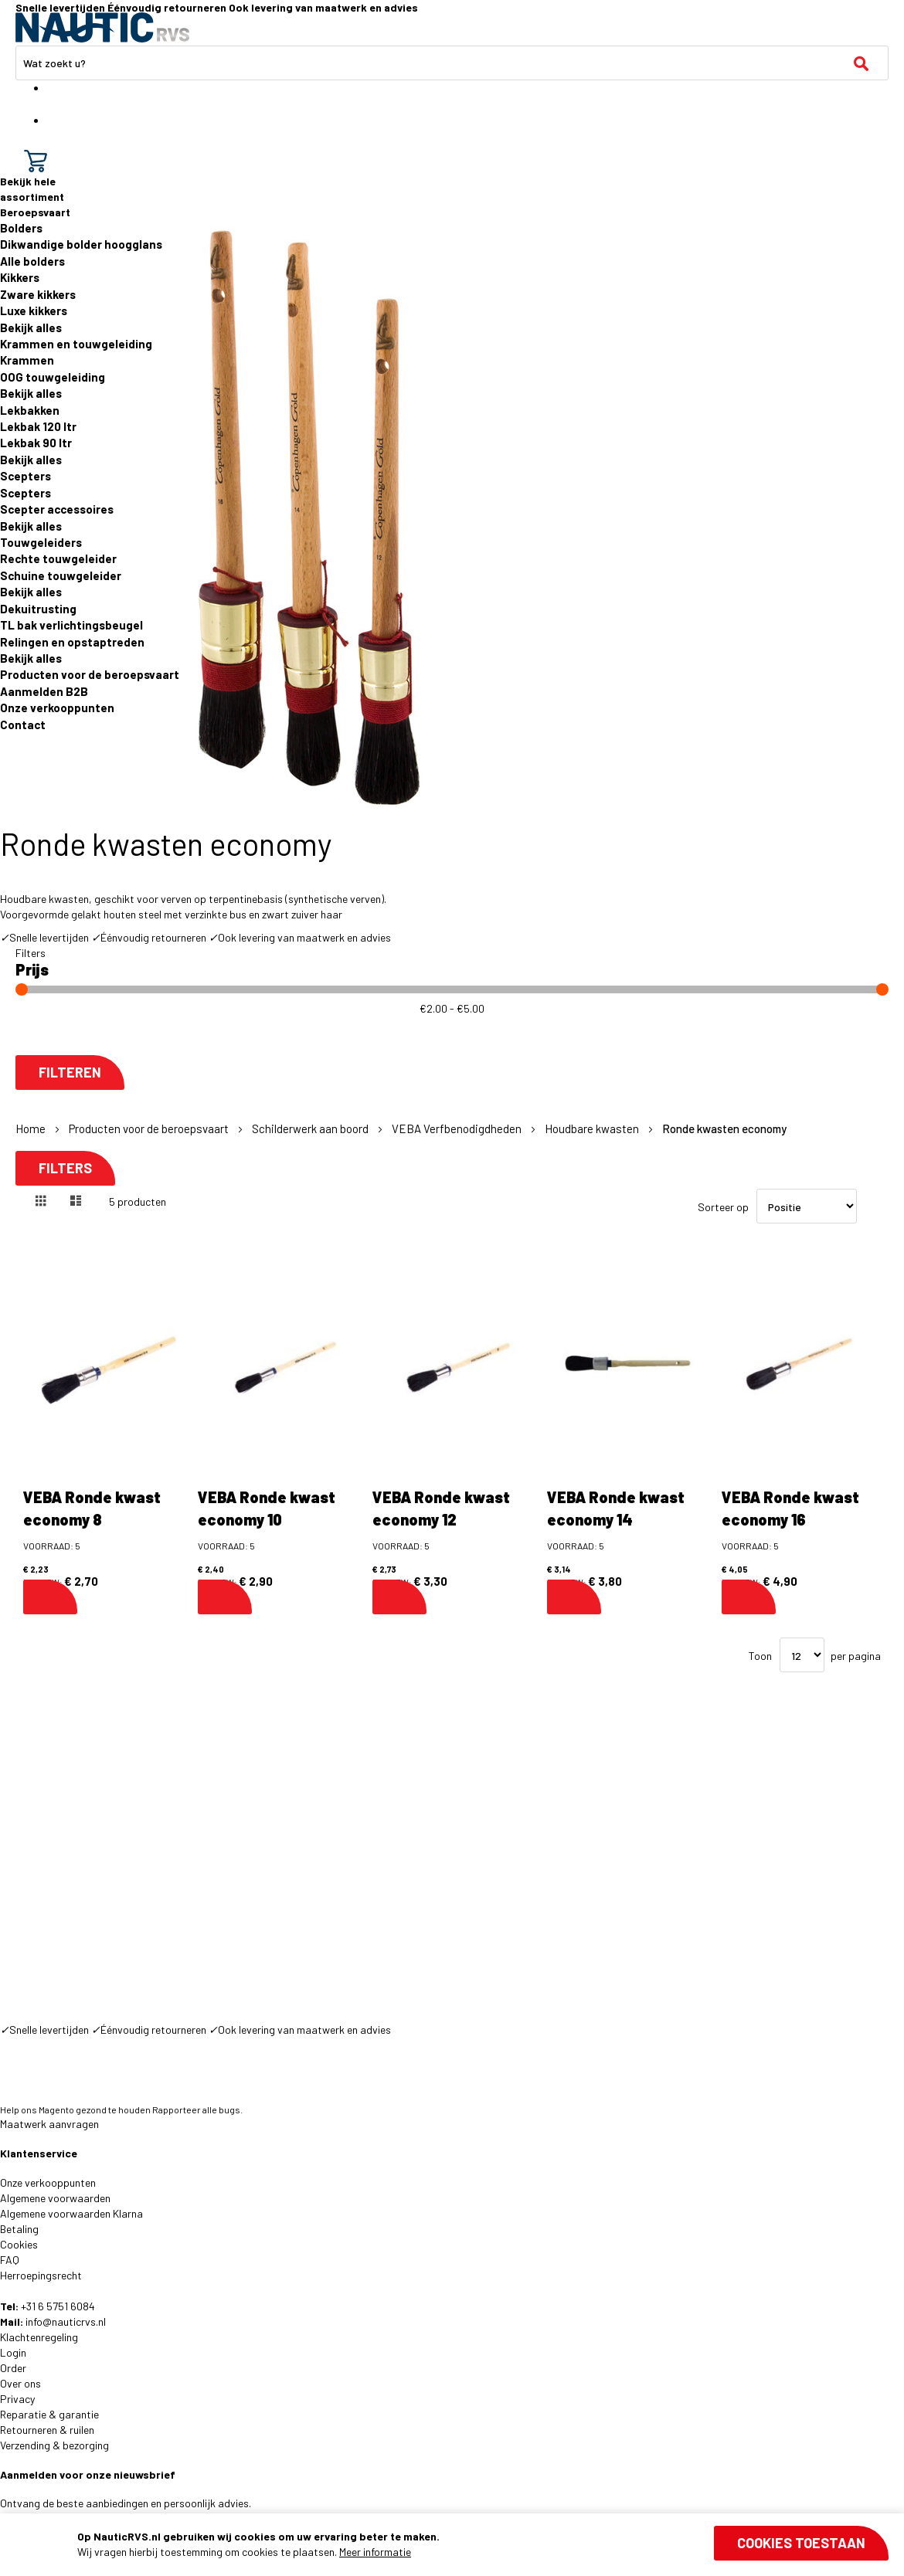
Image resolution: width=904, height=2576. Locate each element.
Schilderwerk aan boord (311, 1128)
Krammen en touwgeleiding (76, 344)
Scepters (25, 476)
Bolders (21, 228)
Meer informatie (375, 2551)
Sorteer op (723, 1206)
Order (13, 2367)
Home (31, 1128)
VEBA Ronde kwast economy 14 (616, 1508)
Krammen (27, 360)
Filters (65, 1168)
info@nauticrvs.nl (65, 2321)
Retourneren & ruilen (47, 2429)
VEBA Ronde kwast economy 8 (92, 1508)
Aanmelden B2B (44, 691)
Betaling (19, 2228)
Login (13, 2352)
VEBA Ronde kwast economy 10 (266, 1508)
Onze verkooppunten (57, 707)
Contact (23, 724)
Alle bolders (32, 261)
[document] (483, 2544)
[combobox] (452, 63)
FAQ (9, 2259)
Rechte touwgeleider (58, 558)
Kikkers (19, 277)
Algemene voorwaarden (55, 2197)
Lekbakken (29, 410)
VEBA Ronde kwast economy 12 (441, 1508)
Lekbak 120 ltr (38, 426)
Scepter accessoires (57, 509)
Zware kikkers (38, 294)
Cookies (19, 2244)
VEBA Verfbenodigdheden (458, 1128)
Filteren (69, 1072)
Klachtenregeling (39, 2337)
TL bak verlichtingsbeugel (71, 625)
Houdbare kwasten (593, 1128)
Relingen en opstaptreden (72, 642)
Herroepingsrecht (41, 2275)
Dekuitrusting (38, 609)
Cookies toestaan (801, 2542)
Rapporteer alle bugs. (197, 2109)
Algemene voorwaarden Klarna (71, 2213)
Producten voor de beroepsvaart (89, 674)
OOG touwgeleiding (52, 377)
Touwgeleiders (41, 542)
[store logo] (102, 27)
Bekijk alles (31, 327)
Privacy (17, 2398)
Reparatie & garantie (49, 2414)
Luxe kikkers (33, 310)
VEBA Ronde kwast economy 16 (790, 1508)
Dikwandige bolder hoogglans (81, 244)
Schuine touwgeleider (60, 575)
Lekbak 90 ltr (36, 443)
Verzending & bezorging (54, 2445)
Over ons (20, 2383)
